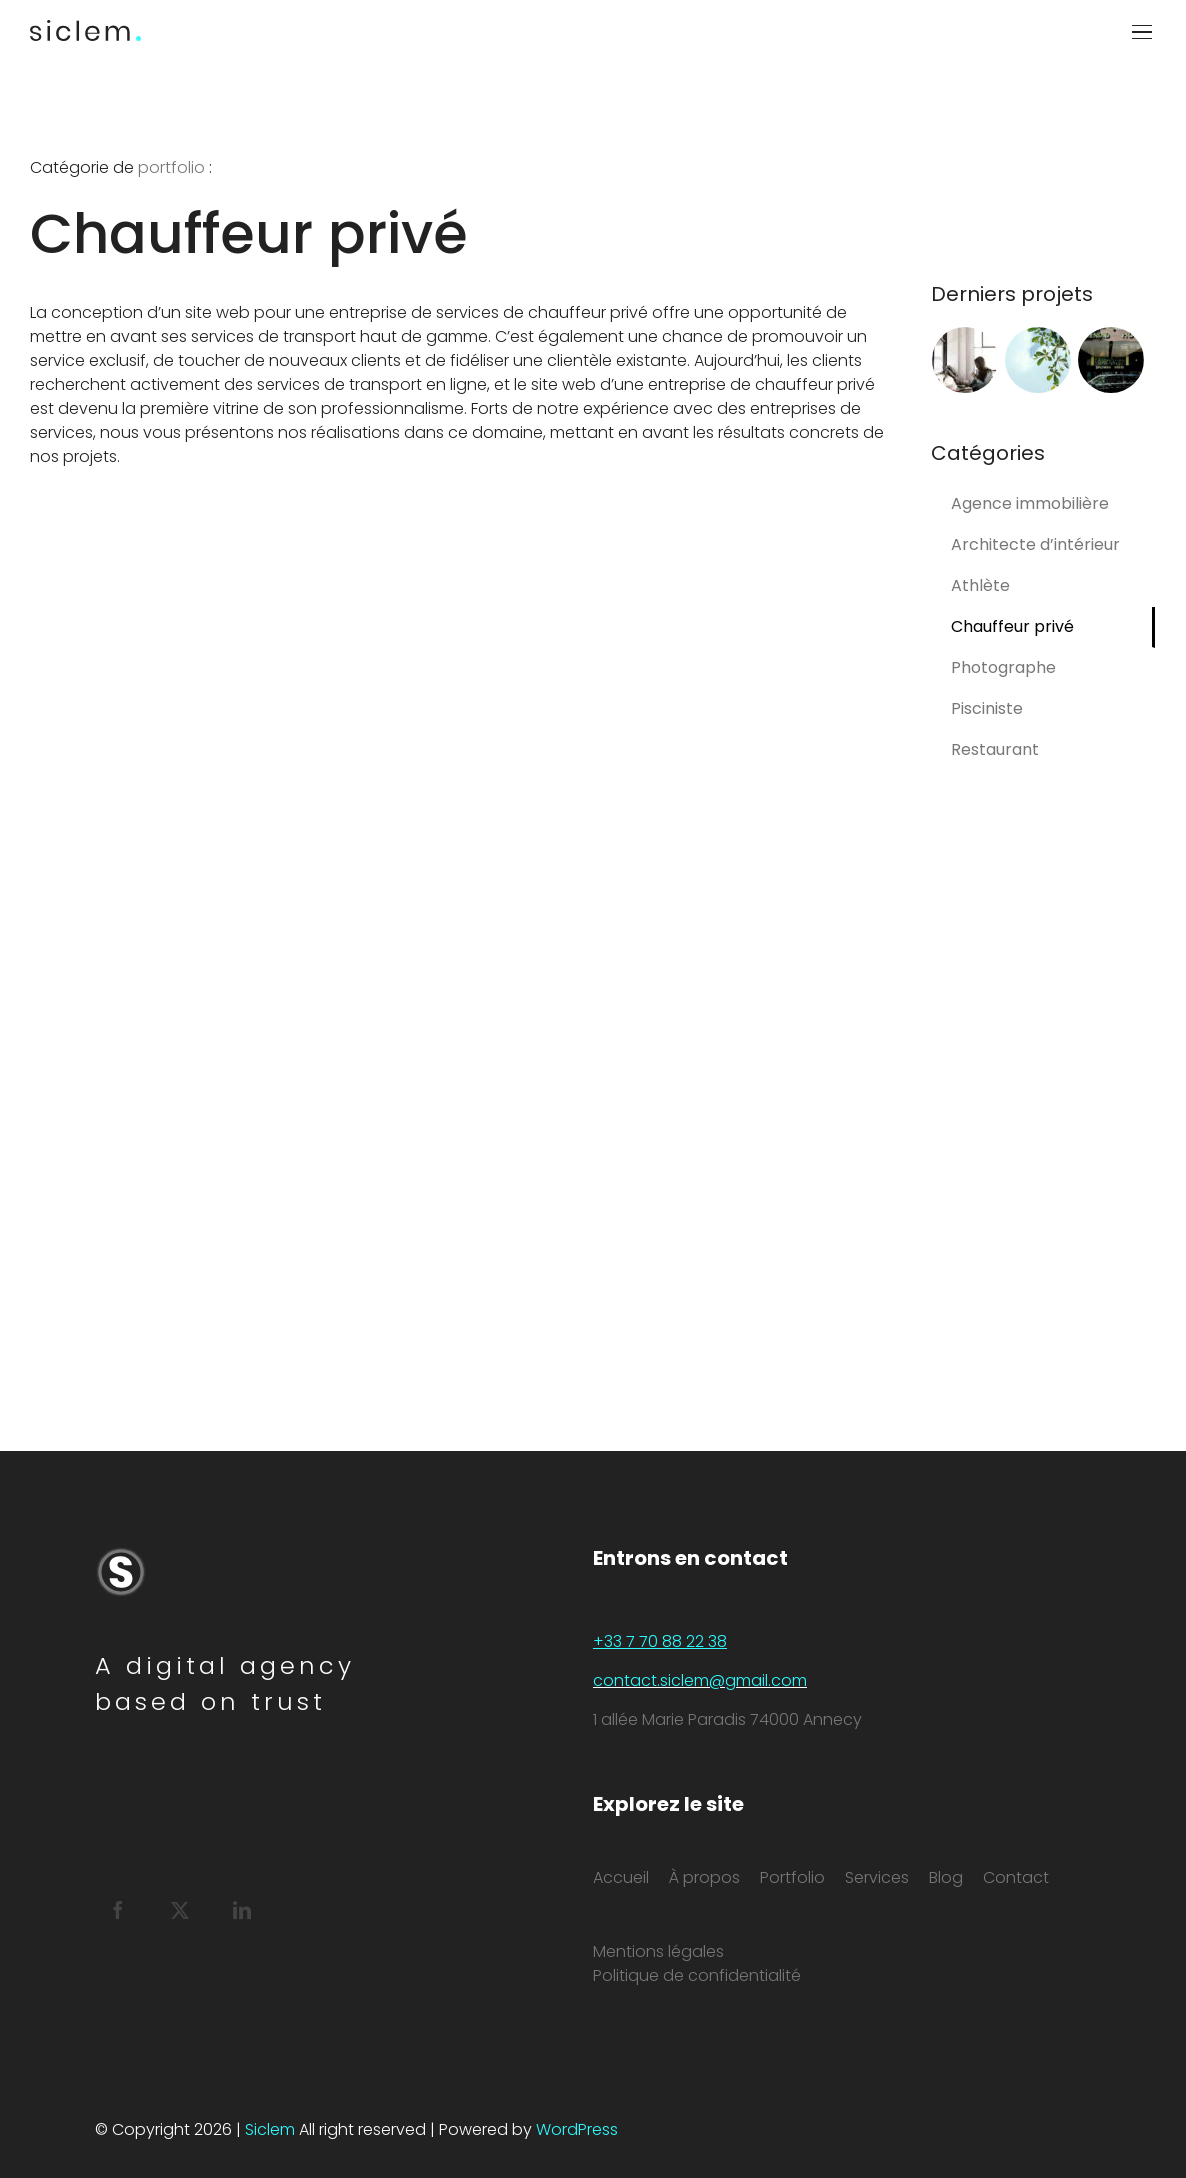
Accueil (621, 1877)
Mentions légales (658, 1951)
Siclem (270, 2129)
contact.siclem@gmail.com (700, 1680)
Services (877, 1877)
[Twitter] (180, 1910)
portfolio (171, 167)
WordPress (577, 2129)
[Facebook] (118, 1910)
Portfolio (792, 1877)
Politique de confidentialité (697, 1975)
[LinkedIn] (242, 1910)
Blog (946, 1877)
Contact (1016, 1877)
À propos (704, 1877)
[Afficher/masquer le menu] (1144, 32)
